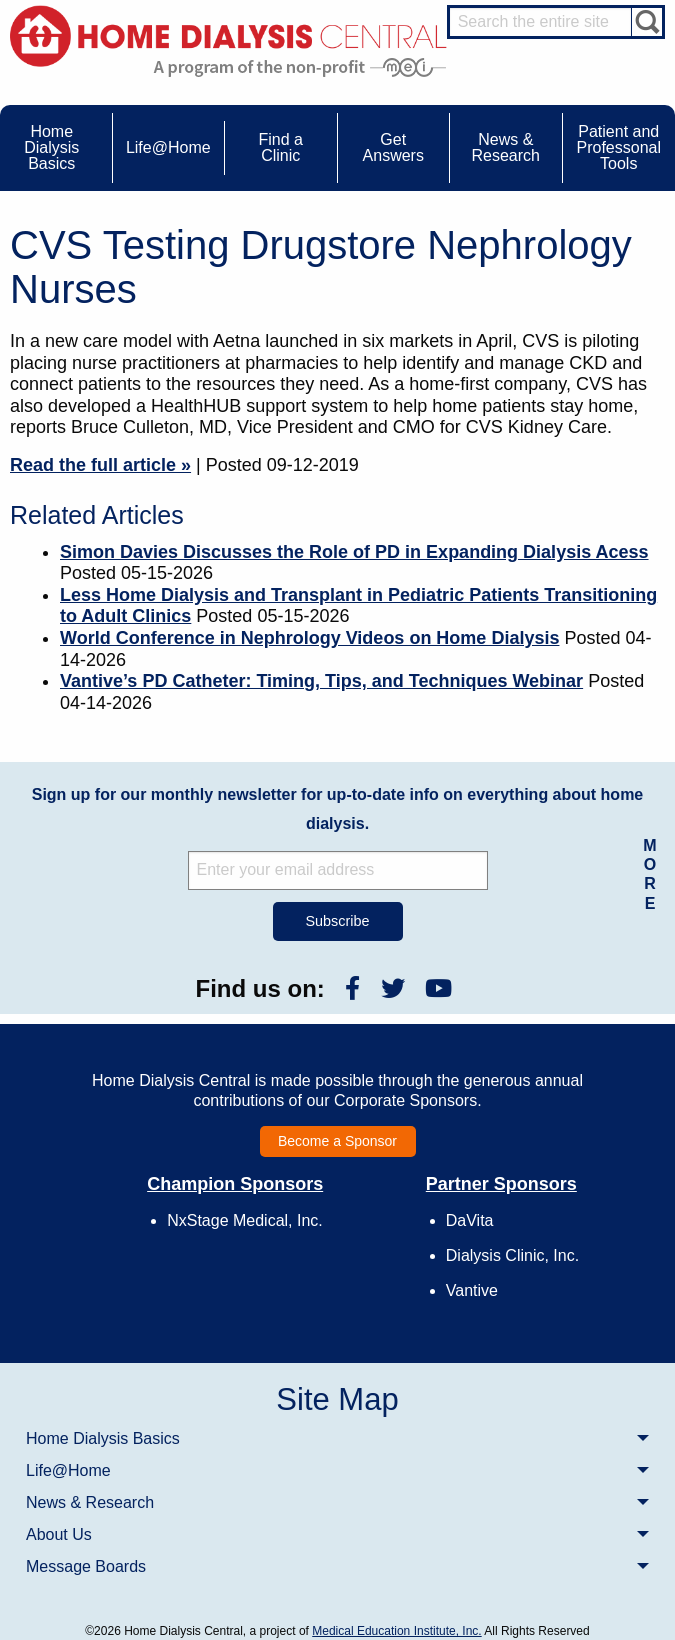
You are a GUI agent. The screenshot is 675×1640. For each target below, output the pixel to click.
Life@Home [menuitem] (168, 147)
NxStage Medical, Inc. (245, 1220)
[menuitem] (337, 1438)
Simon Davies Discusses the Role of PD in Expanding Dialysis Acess (354, 552)
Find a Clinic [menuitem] (281, 147)
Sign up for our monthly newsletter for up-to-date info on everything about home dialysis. (338, 809)
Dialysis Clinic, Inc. (512, 1255)
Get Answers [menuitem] (393, 147)
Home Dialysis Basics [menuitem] (51, 147)
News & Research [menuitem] (506, 147)
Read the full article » (100, 465)
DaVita (470, 1220)
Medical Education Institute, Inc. (396, 1631)
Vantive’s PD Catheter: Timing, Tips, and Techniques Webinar (321, 681)
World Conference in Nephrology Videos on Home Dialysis (309, 638)
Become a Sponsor (337, 1141)
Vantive (472, 1290)
